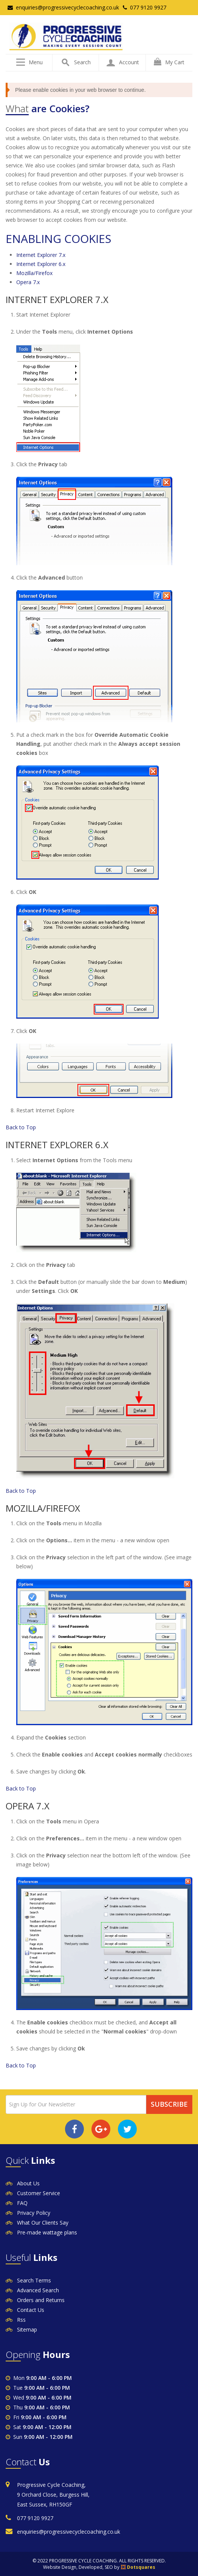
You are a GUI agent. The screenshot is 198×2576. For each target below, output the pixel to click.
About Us (28, 2183)
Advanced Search (38, 2290)
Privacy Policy (33, 2212)
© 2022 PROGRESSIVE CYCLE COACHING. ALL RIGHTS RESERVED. (99, 2560)
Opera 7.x (28, 282)
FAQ (22, 2202)
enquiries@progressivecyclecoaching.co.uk (63, 7)
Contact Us (30, 2309)
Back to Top (21, 1127)
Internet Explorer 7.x (40, 254)
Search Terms (34, 2280)
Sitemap (27, 2329)
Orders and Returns (41, 2300)
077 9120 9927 (144, 7)
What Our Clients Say (42, 2222)
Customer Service (38, 2193)
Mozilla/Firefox (34, 273)
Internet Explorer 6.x (40, 263)
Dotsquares (141, 2567)
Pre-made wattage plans (47, 2232)
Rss (21, 2319)
